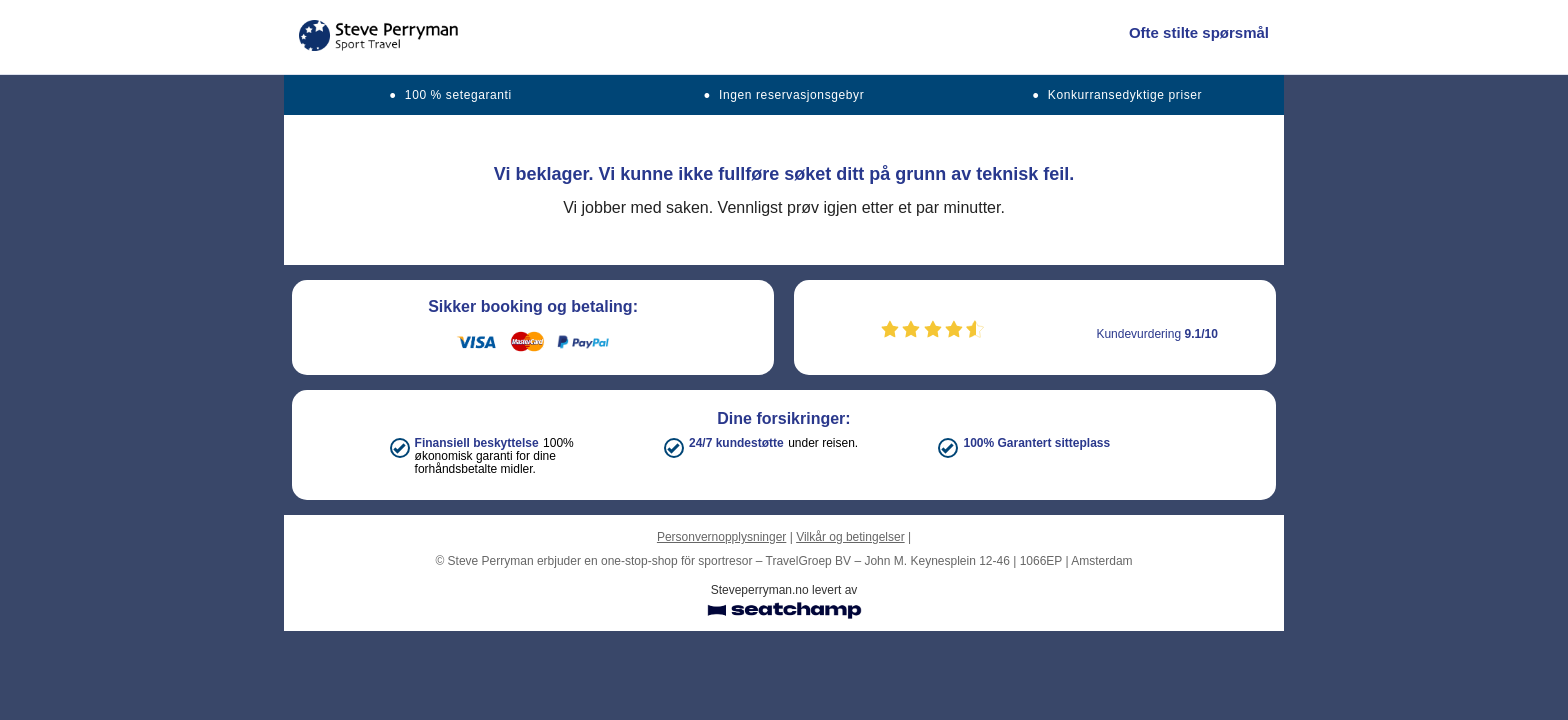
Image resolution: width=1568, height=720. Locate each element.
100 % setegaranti (458, 95)
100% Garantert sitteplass (1036, 443)
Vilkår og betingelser (850, 537)
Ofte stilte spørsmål (1199, 32)
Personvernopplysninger (721, 537)
